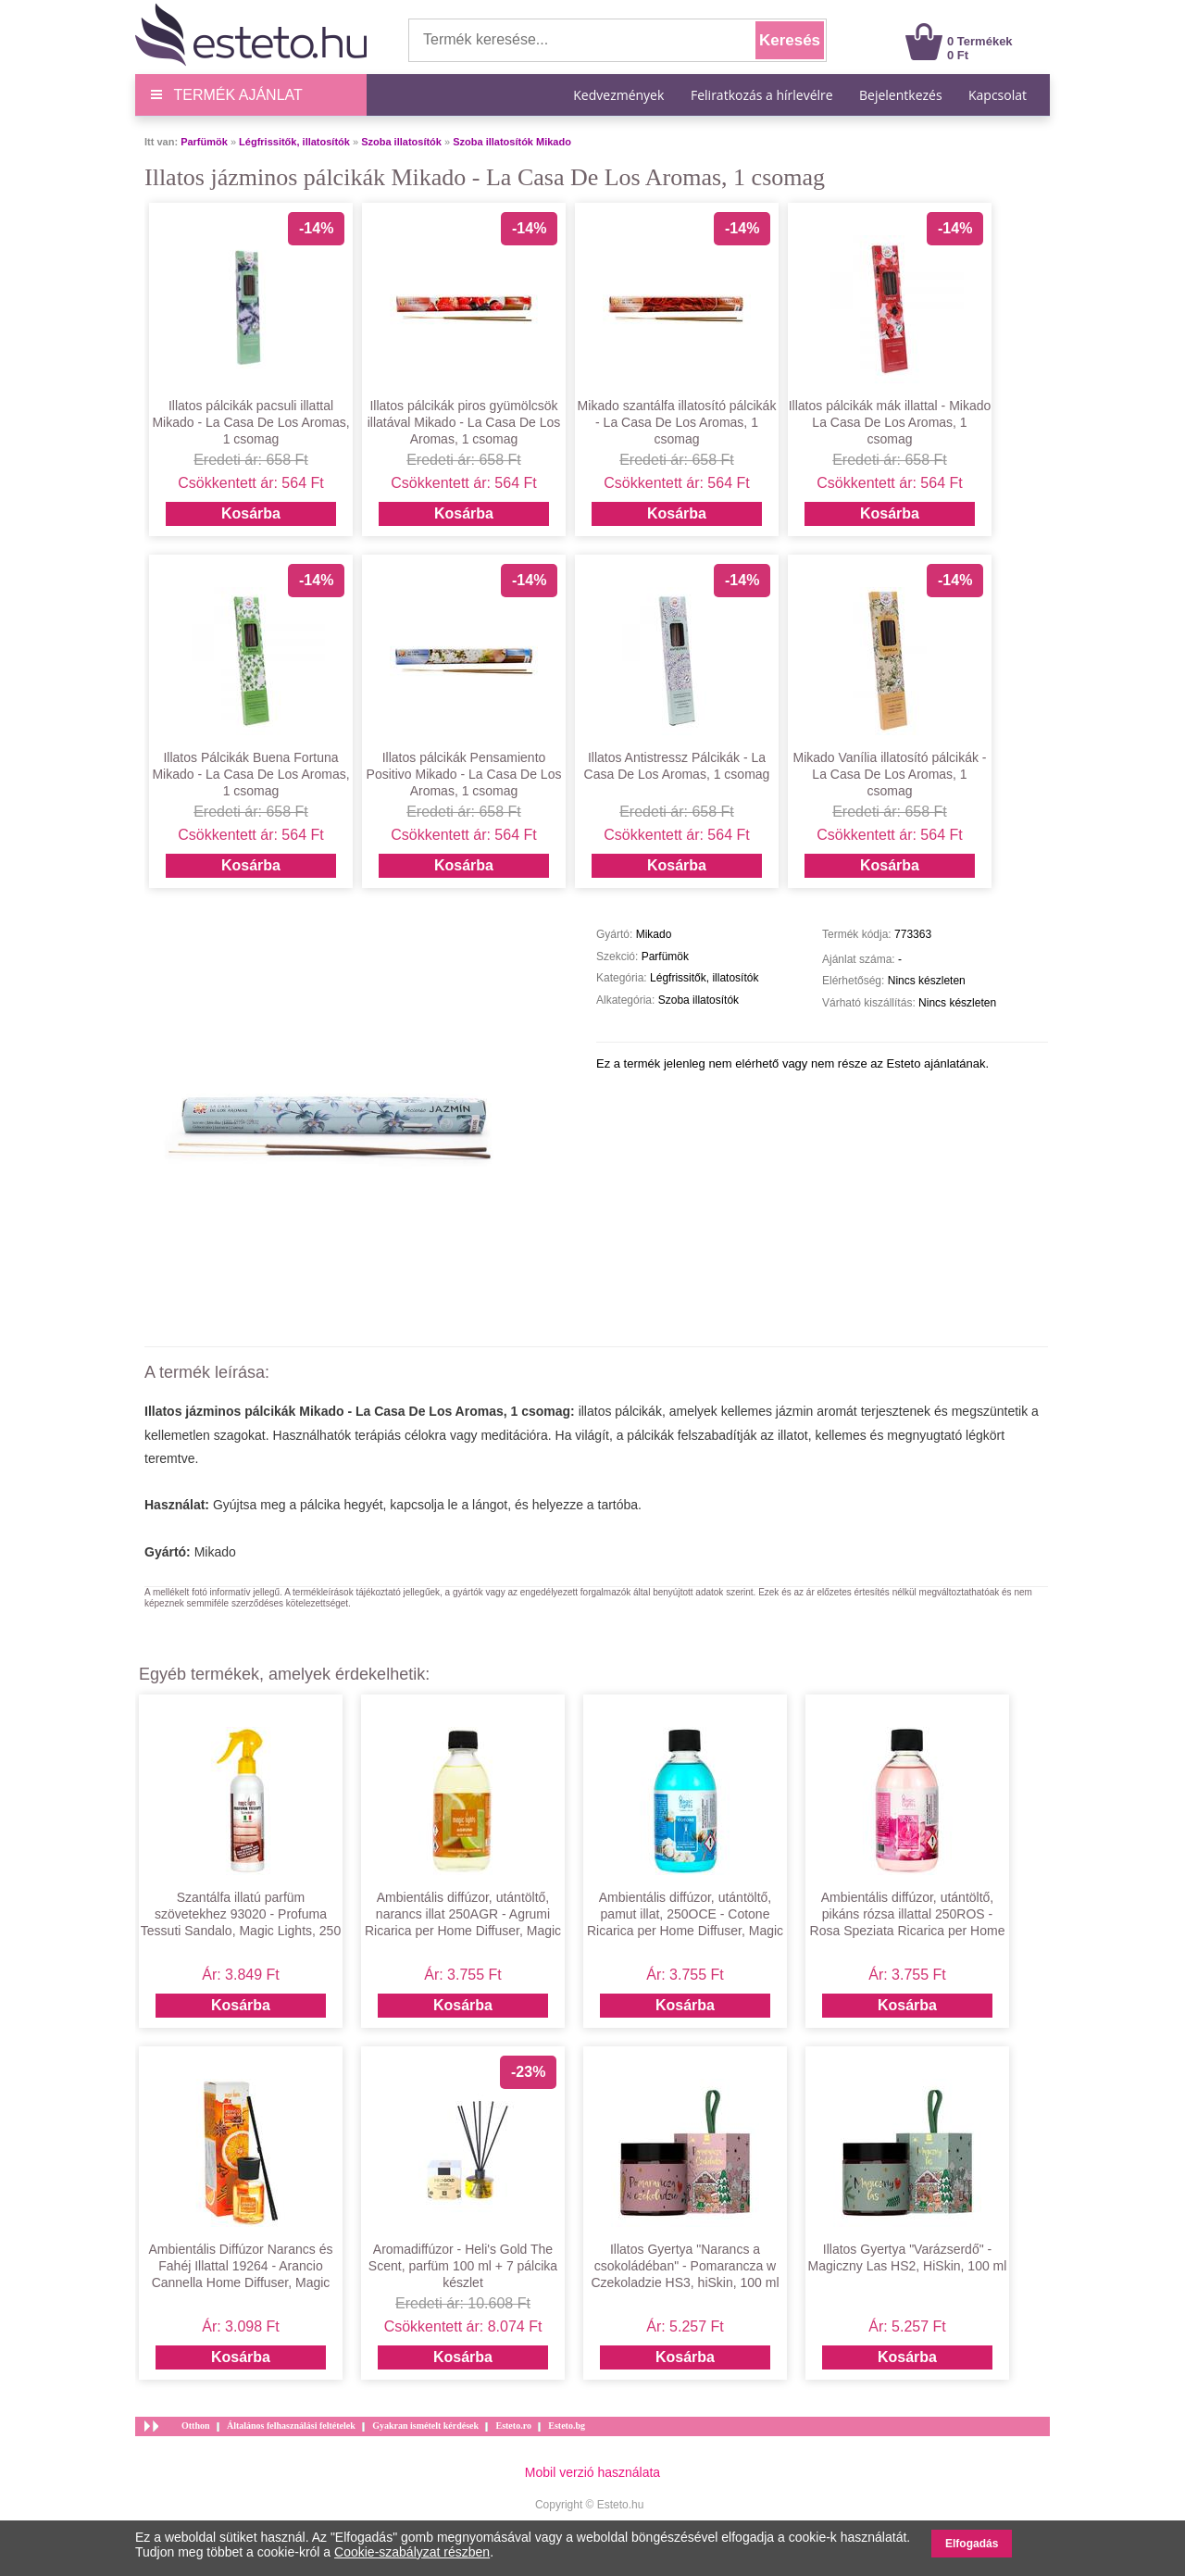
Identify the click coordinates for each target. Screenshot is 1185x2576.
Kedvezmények (620, 95)
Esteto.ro (512, 2425)
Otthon (195, 2425)
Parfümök (204, 141)
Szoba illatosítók (401, 141)
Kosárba (251, 513)
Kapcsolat (997, 95)
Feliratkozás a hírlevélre (762, 95)
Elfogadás (971, 2543)
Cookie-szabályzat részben (412, 2552)
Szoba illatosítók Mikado (512, 141)
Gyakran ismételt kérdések (425, 2425)
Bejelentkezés (900, 95)
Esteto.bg (566, 2425)
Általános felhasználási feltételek (291, 2425)
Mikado (215, 1551)
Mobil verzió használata (592, 2472)
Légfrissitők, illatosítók (294, 141)
